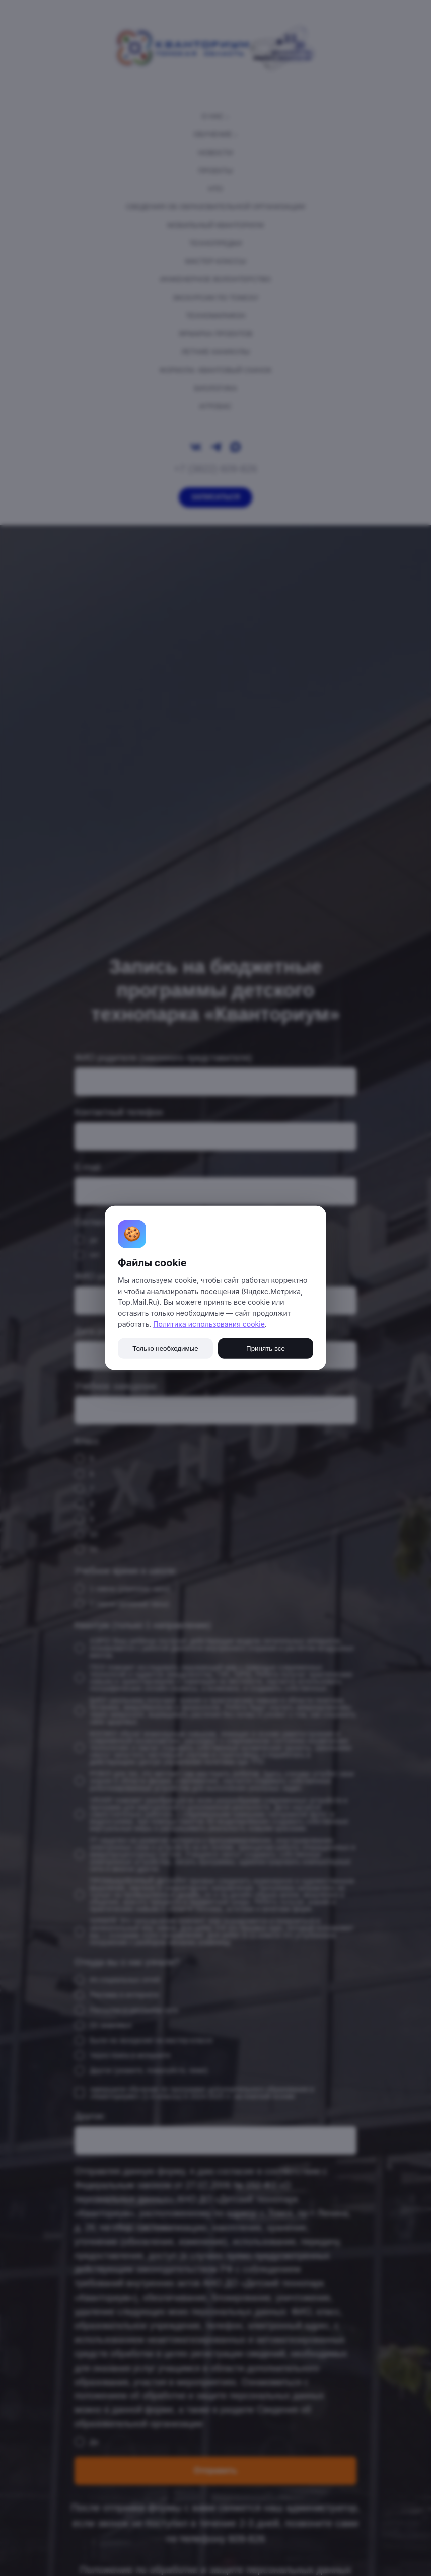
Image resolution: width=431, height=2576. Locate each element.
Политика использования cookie (209, 1324)
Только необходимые (165, 1348)
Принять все (265, 1348)
